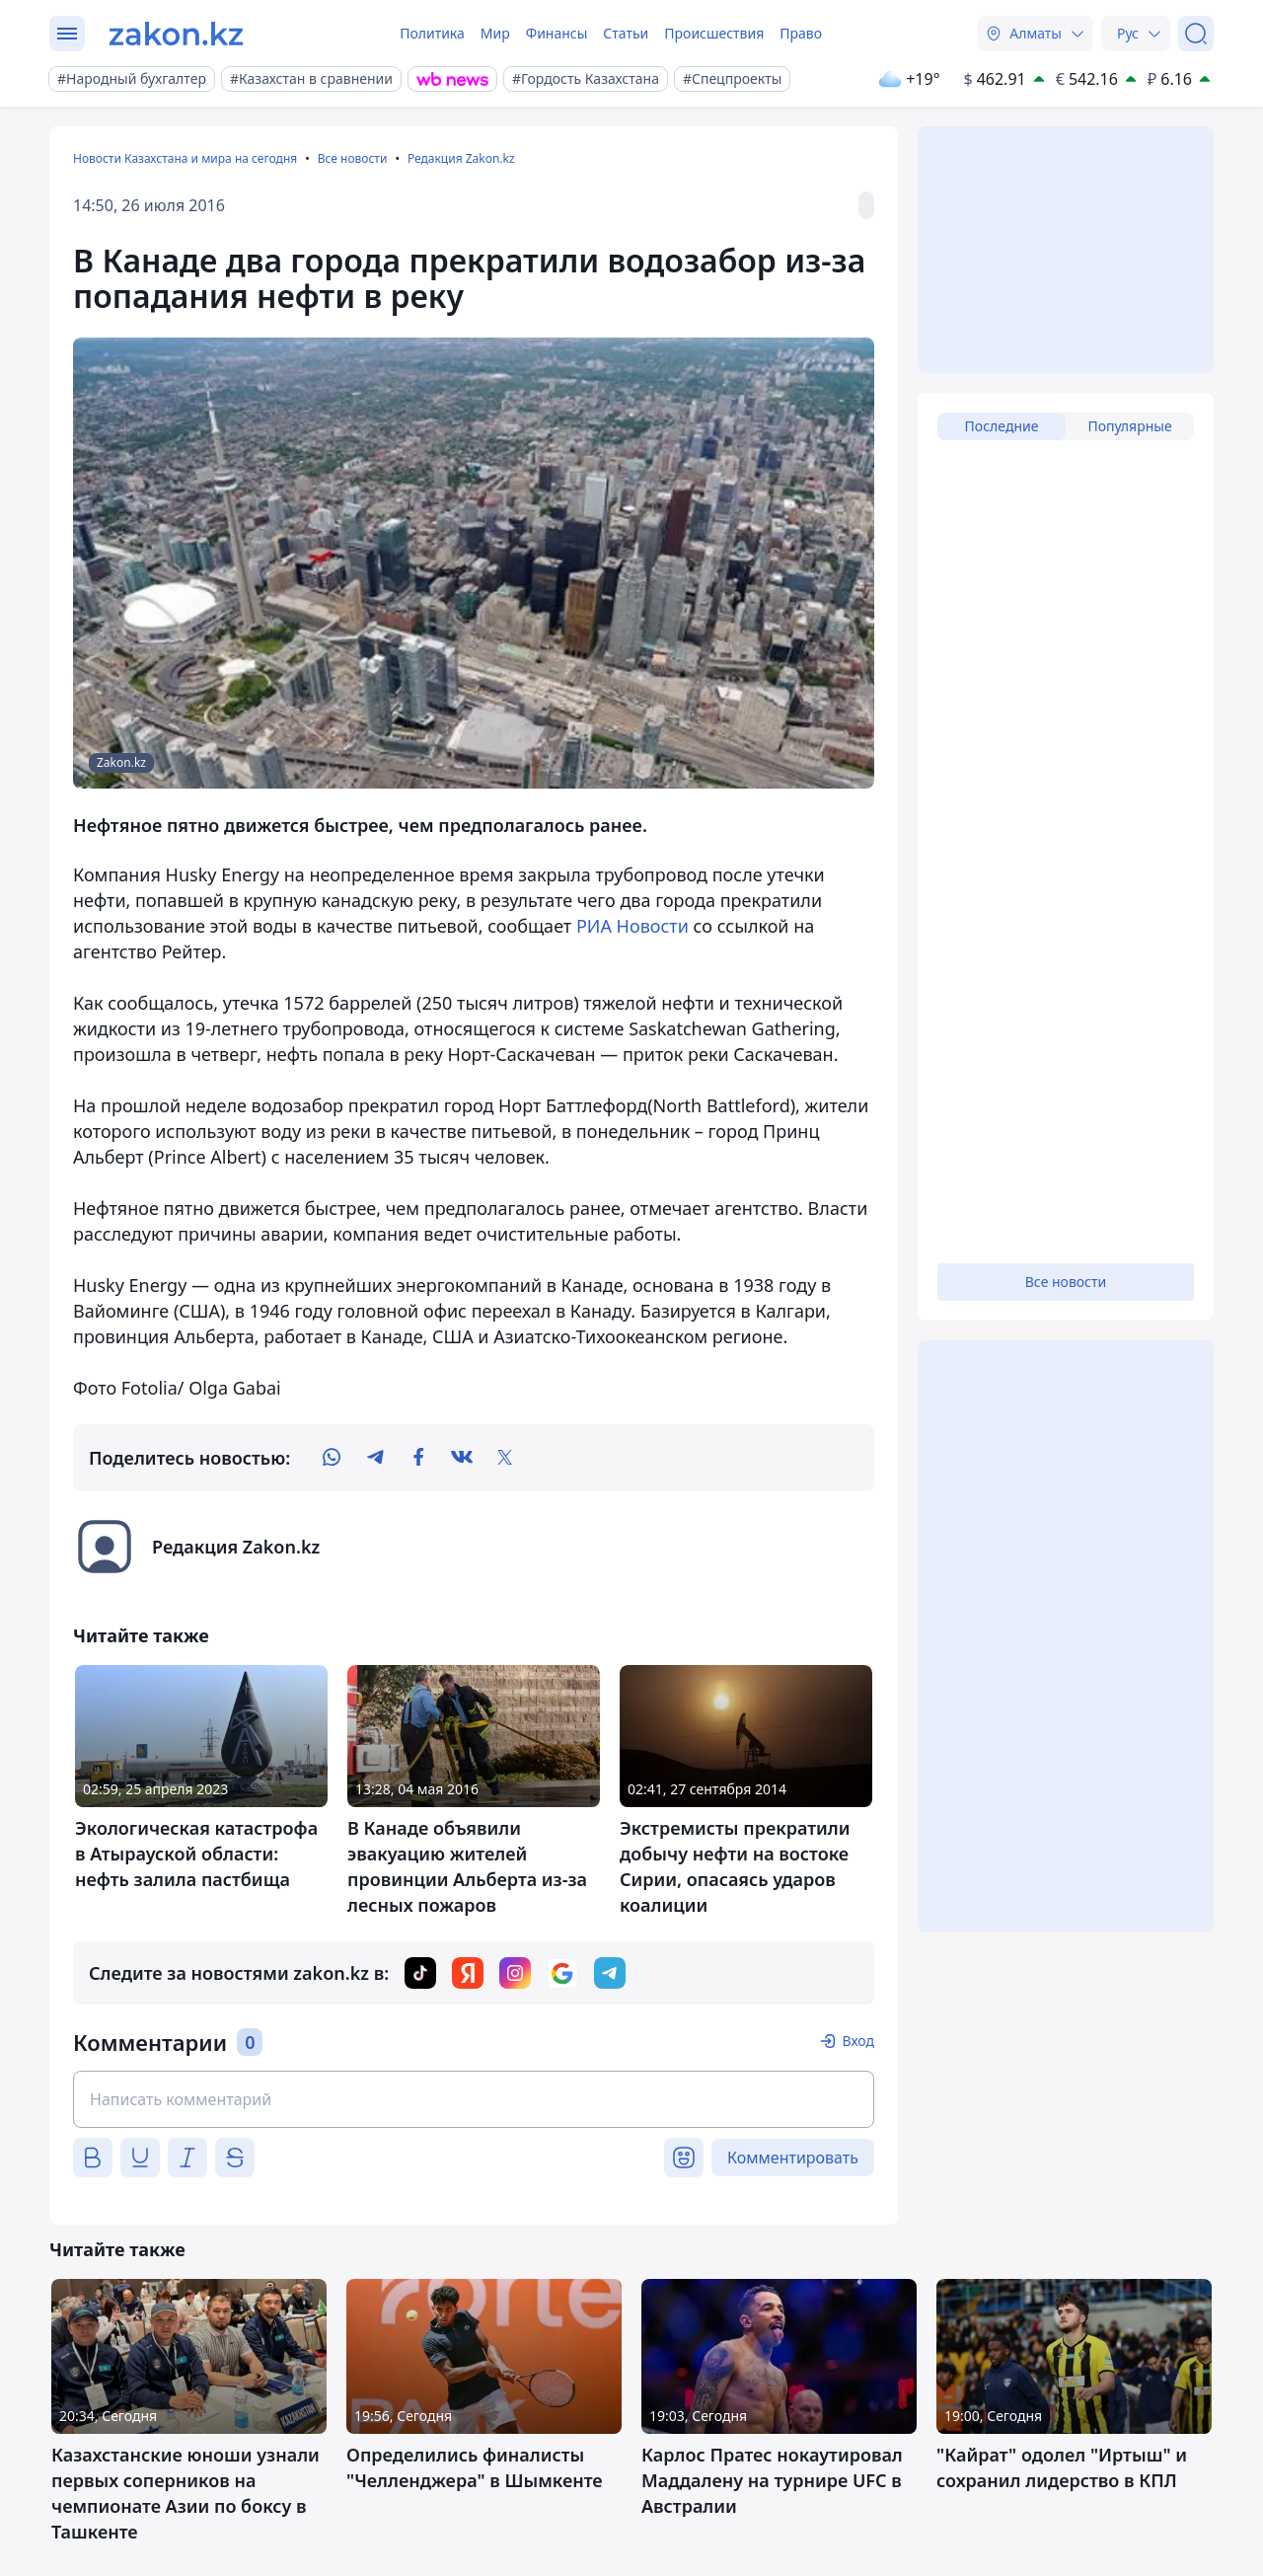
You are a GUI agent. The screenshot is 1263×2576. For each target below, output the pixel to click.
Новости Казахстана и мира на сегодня (185, 158)
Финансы (557, 33)
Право (801, 33)
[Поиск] (1196, 33)
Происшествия (714, 33)
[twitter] (505, 1458)
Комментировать (792, 2157)
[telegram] (375, 1458)
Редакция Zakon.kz (461, 158)
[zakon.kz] (176, 33)
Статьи (625, 33)
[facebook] (418, 1458)
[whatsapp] (331, 1458)
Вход (858, 2040)
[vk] (462, 1458)
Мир (495, 33)
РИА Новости (632, 926)
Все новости (353, 158)
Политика (432, 33)
